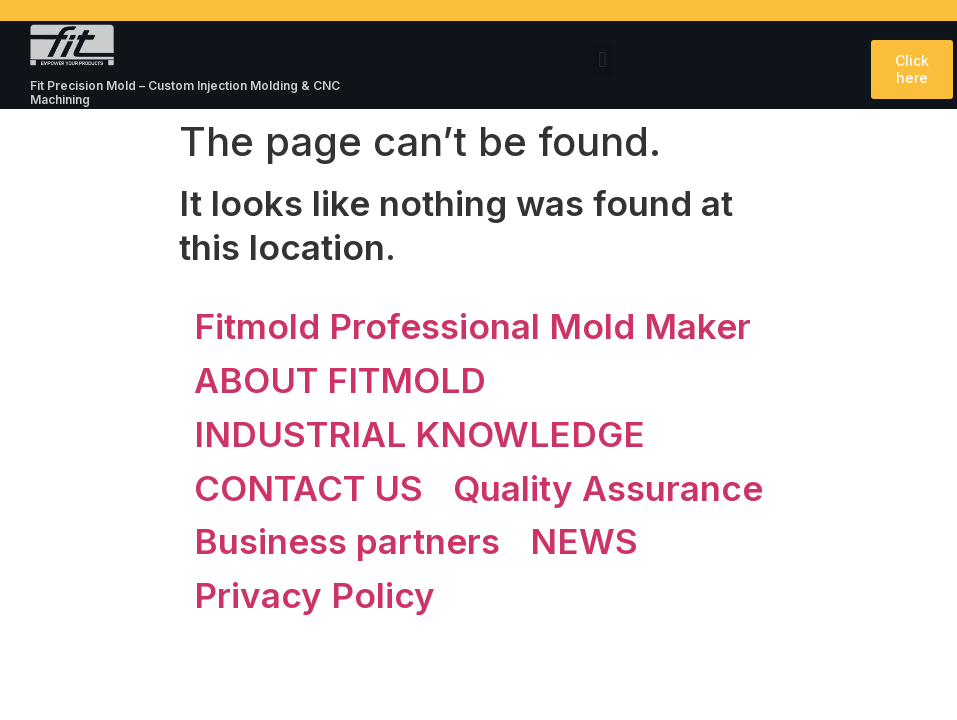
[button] (602, 60)
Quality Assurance (608, 488)
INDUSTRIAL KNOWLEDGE (419, 434)
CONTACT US (308, 488)
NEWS (584, 541)
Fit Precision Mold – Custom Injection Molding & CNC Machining (185, 92)
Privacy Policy (314, 595)
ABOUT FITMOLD (340, 380)
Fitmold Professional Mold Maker (472, 326)
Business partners (347, 541)
